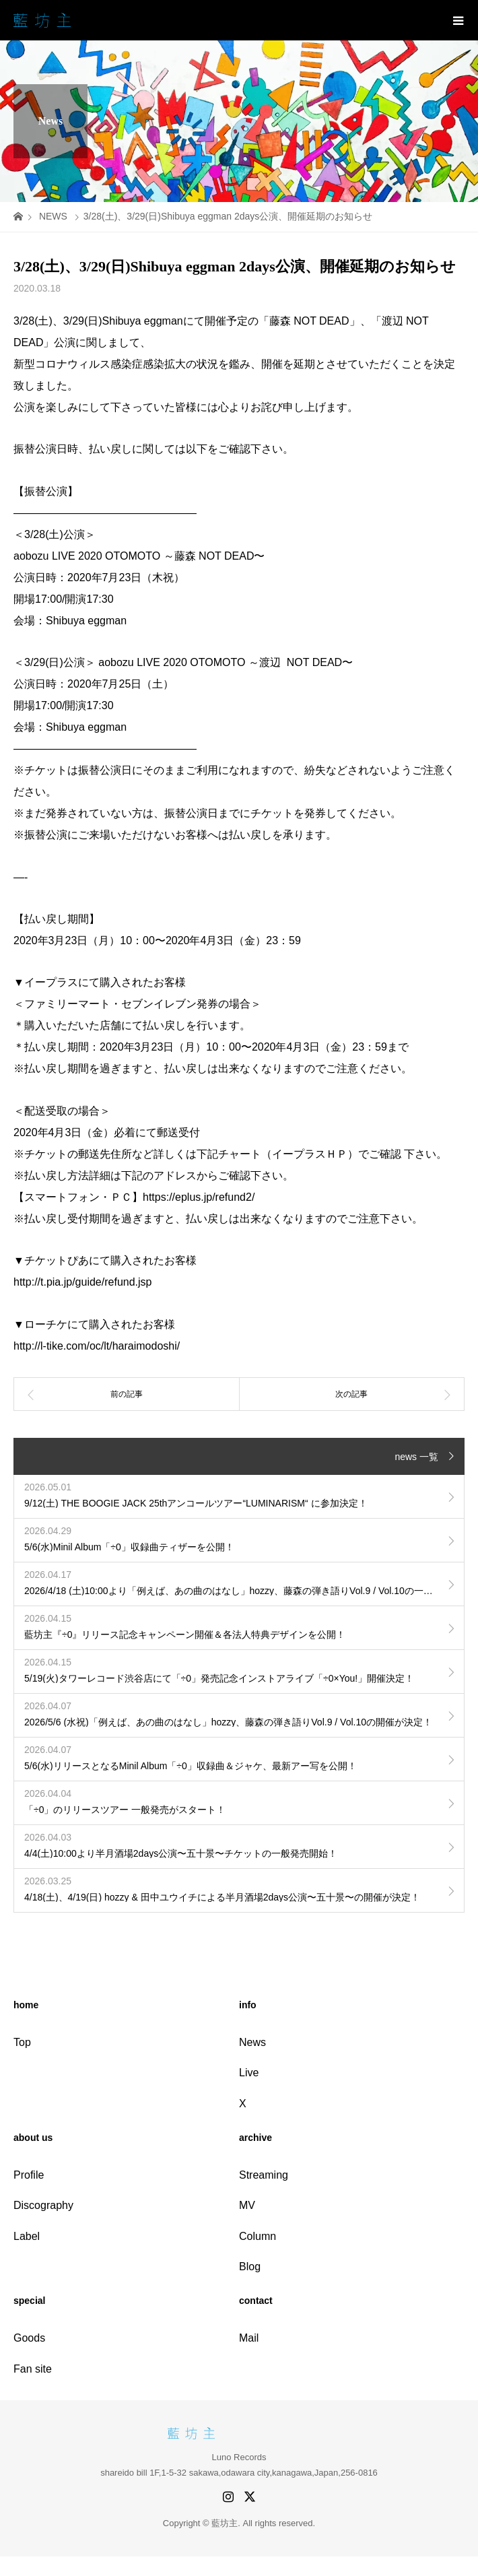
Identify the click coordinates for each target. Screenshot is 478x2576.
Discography (43, 2205)
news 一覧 (416, 1456)
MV (247, 2205)
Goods (29, 2338)
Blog (250, 2266)
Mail (249, 2338)
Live (249, 2072)
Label (26, 2236)
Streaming (263, 2175)
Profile (28, 2175)
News (252, 2042)
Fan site (32, 2369)
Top (22, 2042)
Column (257, 2236)
